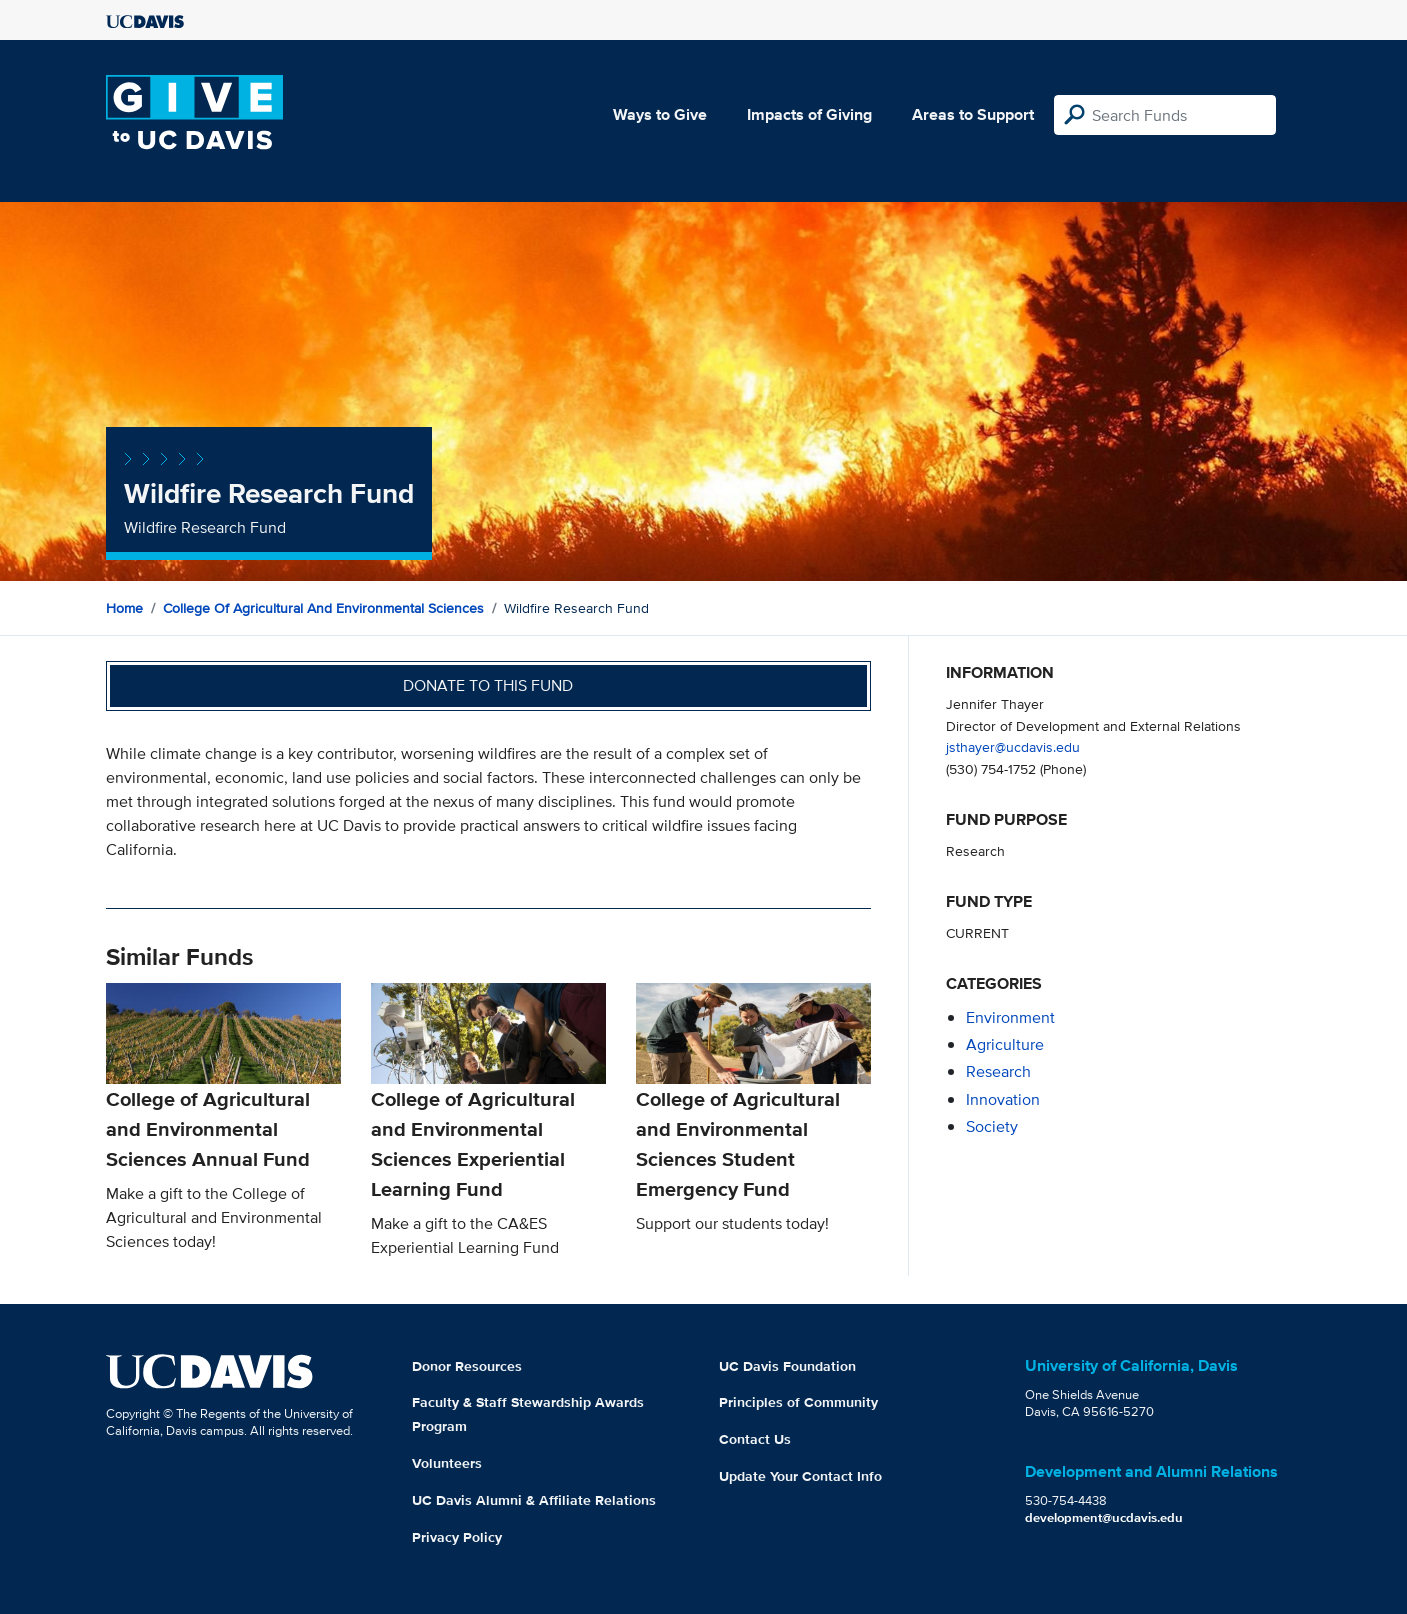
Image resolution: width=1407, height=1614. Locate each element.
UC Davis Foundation (787, 1366)
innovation (1003, 1099)
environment (1010, 1017)
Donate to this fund (488, 685)
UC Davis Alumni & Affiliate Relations (534, 1500)
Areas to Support (973, 114)
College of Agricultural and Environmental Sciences (323, 608)
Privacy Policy (457, 1537)
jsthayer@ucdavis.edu (1013, 746)
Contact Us (755, 1439)
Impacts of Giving (809, 114)
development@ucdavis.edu (1104, 1517)
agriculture (1005, 1044)
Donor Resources (467, 1366)
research (998, 1071)
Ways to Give (660, 114)
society (992, 1126)
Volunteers (447, 1463)
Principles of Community (798, 1402)
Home (124, 608)
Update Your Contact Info (800, 1476)
